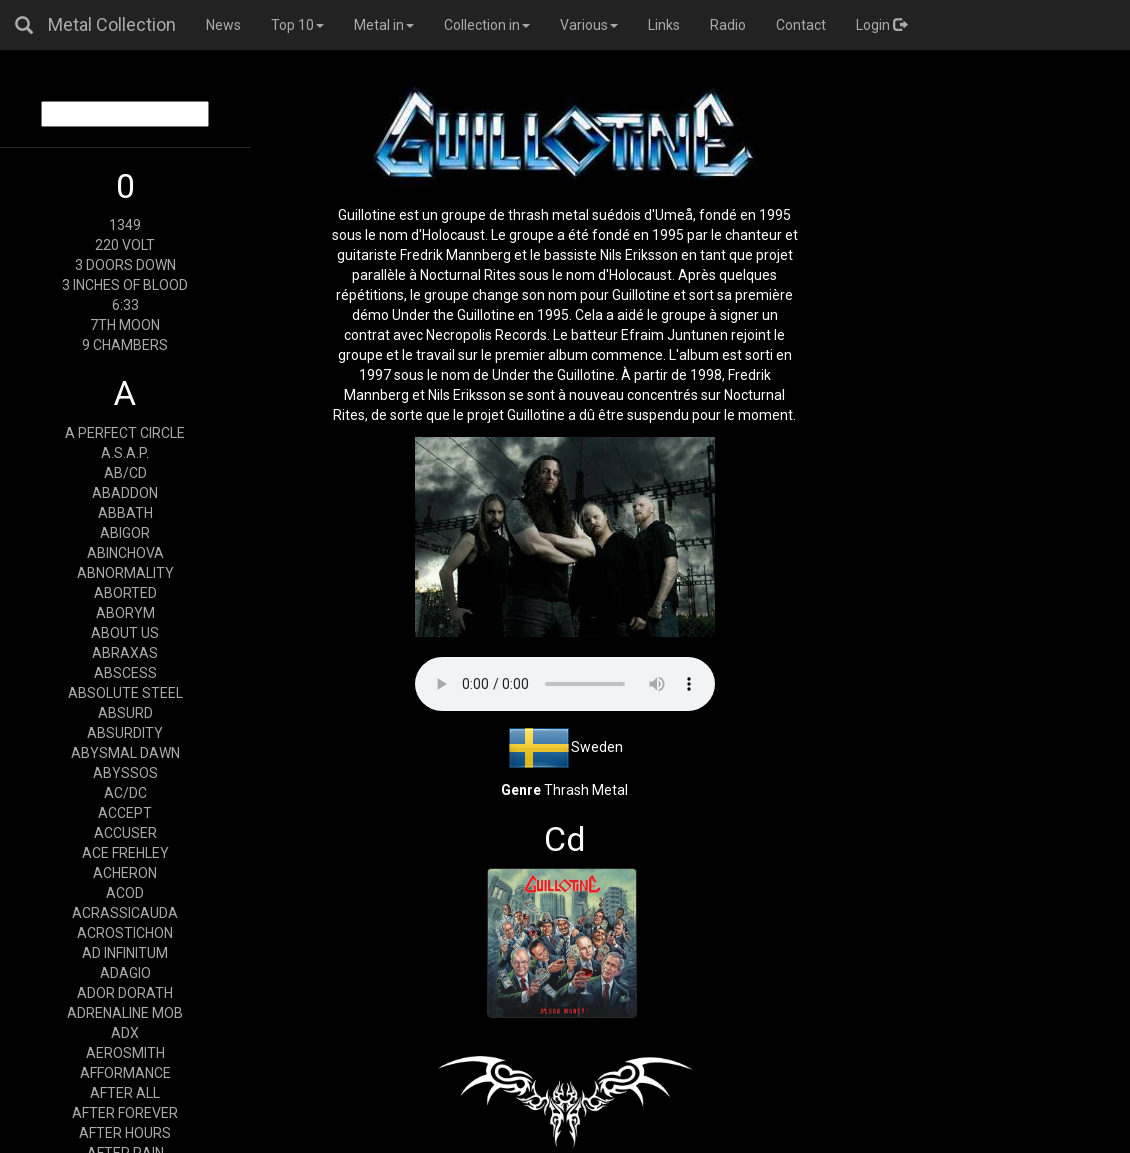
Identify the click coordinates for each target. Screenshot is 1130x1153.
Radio (728, 25)
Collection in (487, 25)
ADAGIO (125, 973)
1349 (125, 225)
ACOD (125, 893)
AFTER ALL (125, 1093)
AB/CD (125, 473)
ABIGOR (125, 533)
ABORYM (125, 613)
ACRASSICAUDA (125, 913)
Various (589, 25)
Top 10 (297, 25)
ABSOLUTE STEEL (125, 693)
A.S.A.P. (125, 453)
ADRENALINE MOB (125, 1013)
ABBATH (125, 513)
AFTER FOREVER (125, 1113)
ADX (125, 1033)
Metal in (384, 25)
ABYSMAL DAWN (125, 753)
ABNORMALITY (125, 573)
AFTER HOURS (125, 1133)
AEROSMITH (125, 1053)
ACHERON (125, 873)
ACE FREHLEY (125, 853)
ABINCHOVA (125, 553)
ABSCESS (125, 673)
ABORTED (125, 593)
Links (664, 25)
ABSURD (125, 713)
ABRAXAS (125, 653)
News (223, 25)
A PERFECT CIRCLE (125, 433)
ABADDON (125, 493)
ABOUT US (125, 633)
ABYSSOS (125, 773)
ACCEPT (125, 813)
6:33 (125, 305)
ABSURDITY (125, 733)
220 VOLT (125, 245)
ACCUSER (125, 833)
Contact (801, 25)
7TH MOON (125, 325)
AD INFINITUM (125, 953)
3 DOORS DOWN (125, 265)
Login (881, 25)
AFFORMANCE (125, 1073)
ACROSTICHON (125, 933)
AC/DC (125, 793)
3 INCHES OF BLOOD (125, 285)
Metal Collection (112, 24)
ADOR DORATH (125, 993)
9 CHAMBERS (125, 345)
